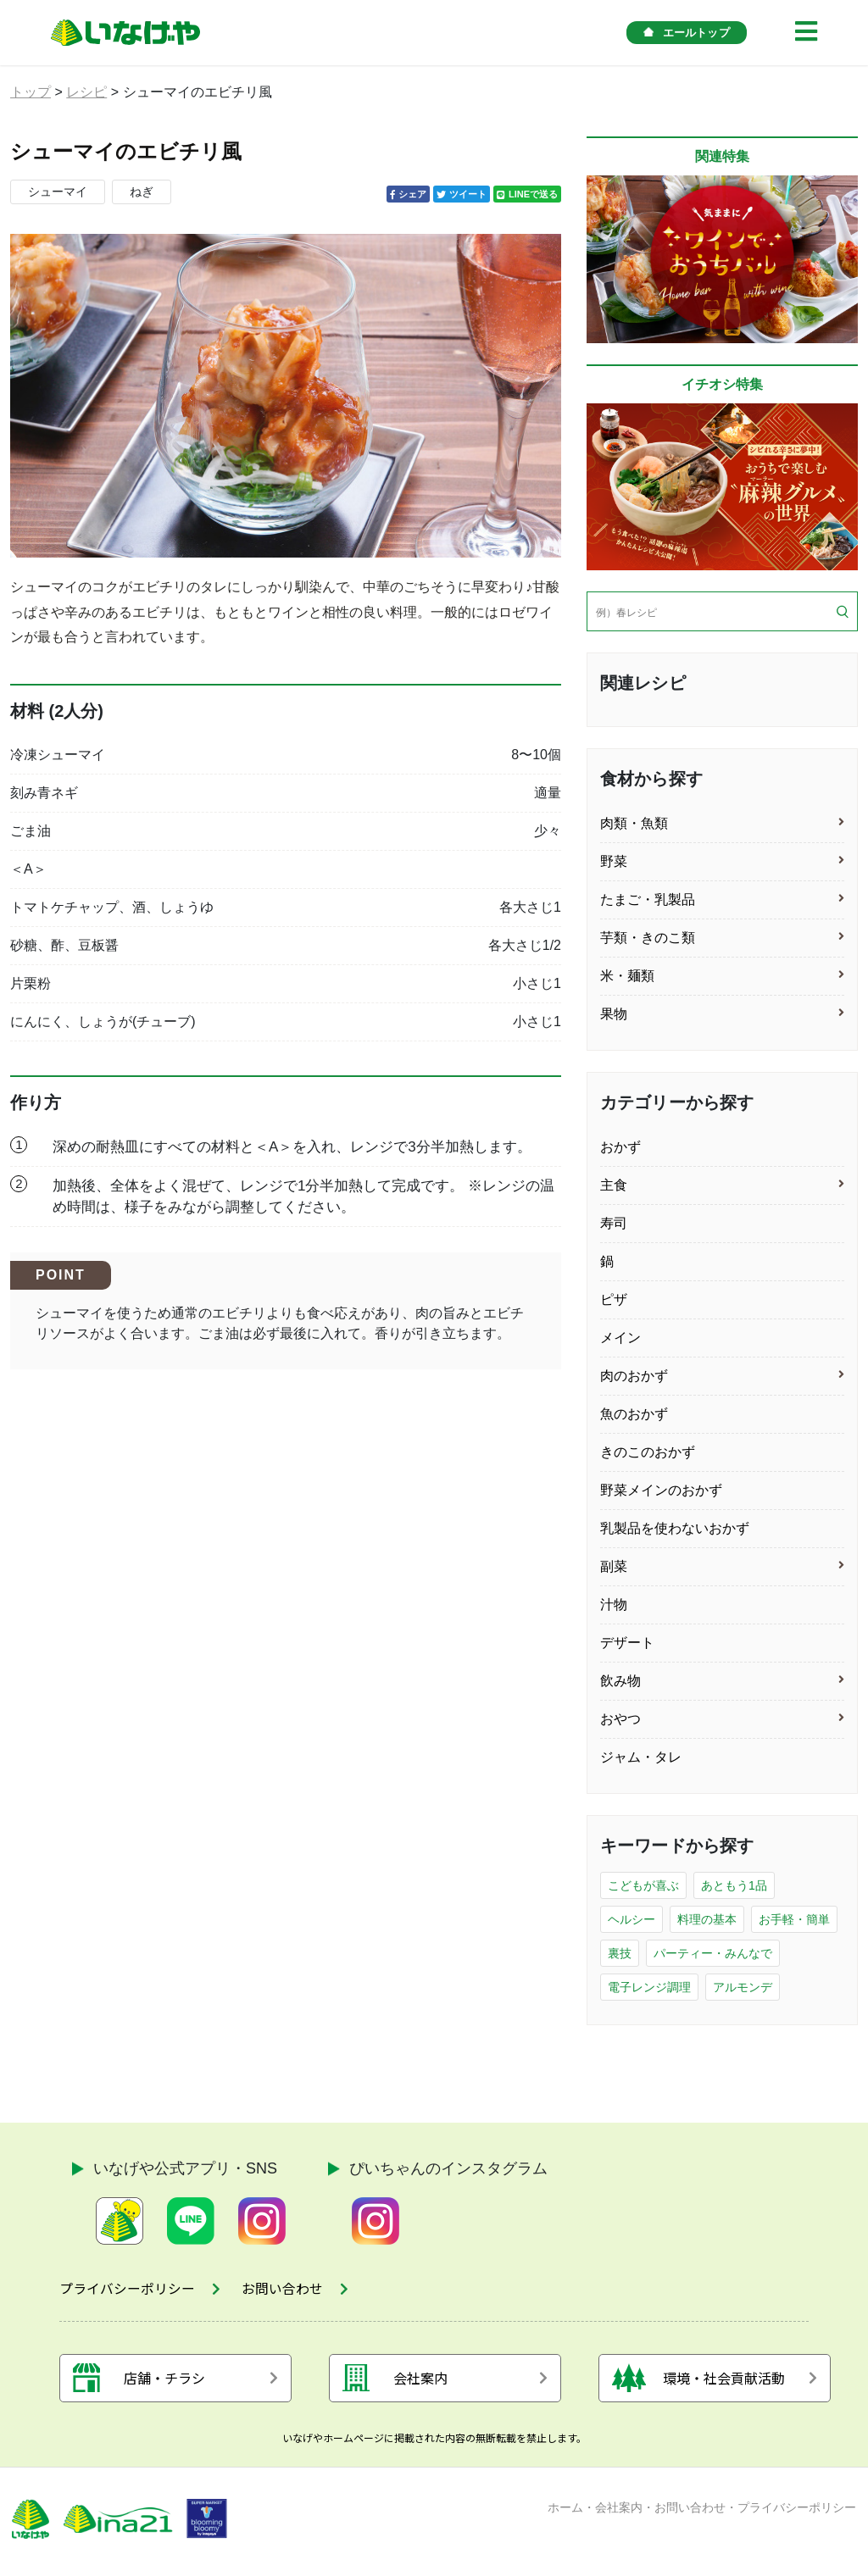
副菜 (613, 1566)
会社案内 (619, 2511)
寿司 (613, 1223)
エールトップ (686, 32)
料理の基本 (707, 1919)
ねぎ (141, 191)
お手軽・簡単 (794, 1919)
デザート (627, 1642)
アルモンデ (742, 1987)
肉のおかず (634, 1375)
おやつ (620, 1719)
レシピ (86, 92)
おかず (620, 1147)
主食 (613, 1185)
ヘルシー (631, 1919)
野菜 (613, 861)
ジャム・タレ (641, 1757)
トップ (30, 92)
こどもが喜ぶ (643, 1885)
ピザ (613, 1299)
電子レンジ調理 (649, 1987)
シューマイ (57, 191)
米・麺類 (627, 976)
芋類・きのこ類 (647, 937)
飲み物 (620, 1681)
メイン (620, 1337)
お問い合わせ (690, 2511)
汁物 (613, 1604)
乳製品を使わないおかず (674, 1528)
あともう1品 (734, 1885)
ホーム (565, 2511)
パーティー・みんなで (713, 1953)
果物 (613, 1014)
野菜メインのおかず (661, 1490)
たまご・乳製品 (647, 899)
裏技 (620, 1953)
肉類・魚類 (634, 823)
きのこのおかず (647, 1452)
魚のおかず (634, 1414)
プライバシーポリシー (796, 2511)
